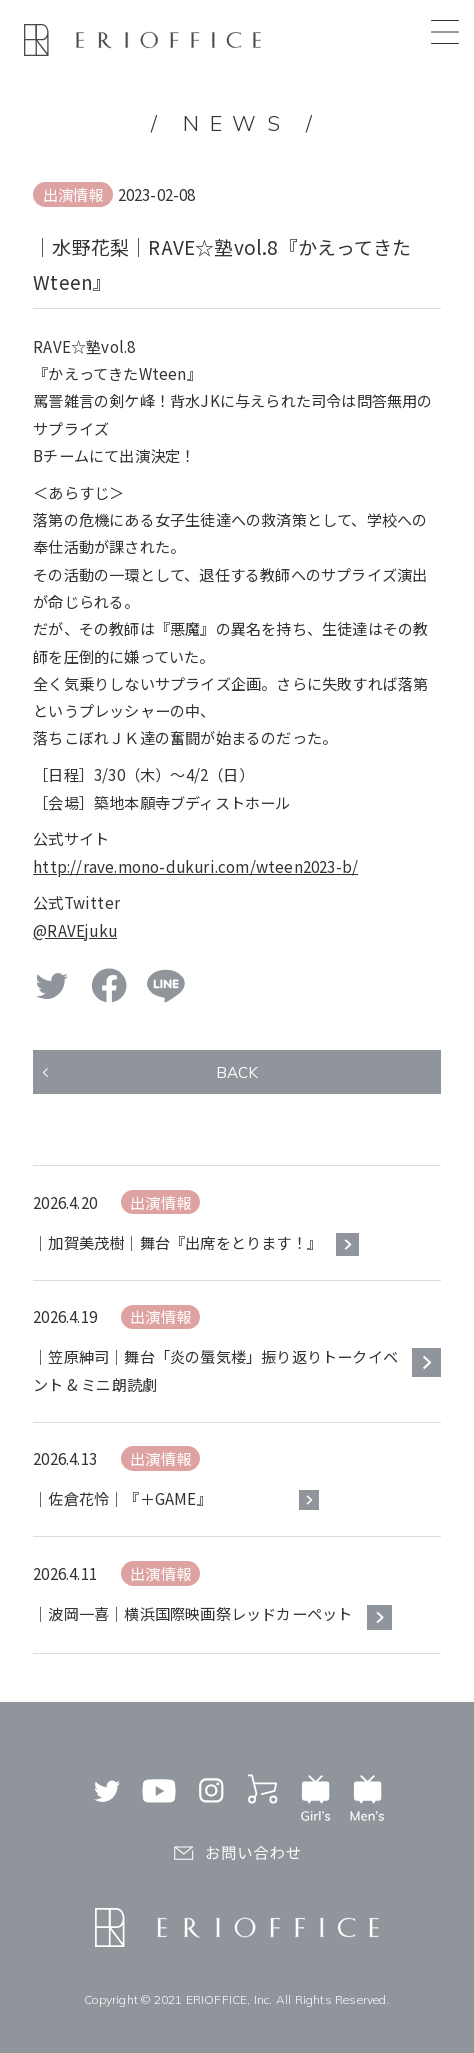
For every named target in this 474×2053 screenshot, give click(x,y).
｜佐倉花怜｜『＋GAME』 (122, 1498)
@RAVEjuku (75, 930)
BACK (237, 1072)
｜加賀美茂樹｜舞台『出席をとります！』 (177, 1242)
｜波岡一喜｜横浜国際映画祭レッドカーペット (192, 1613)
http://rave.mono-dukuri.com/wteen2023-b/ (195, 866)
